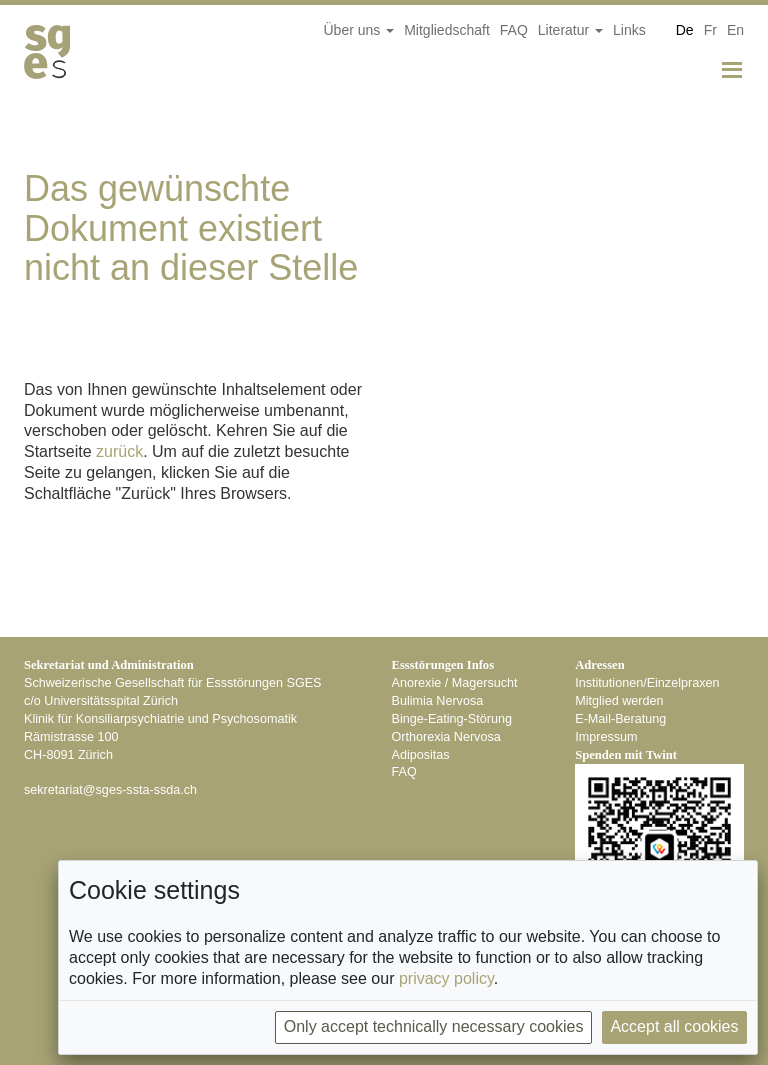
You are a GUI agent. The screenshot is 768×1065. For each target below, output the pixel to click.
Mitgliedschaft (447, 30)
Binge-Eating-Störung (452, 719)
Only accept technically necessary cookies (434, 1026)
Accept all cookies (674, 1026)
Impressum (606, 737)
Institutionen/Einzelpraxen (647, 683)
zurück (119, 451)
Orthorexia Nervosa (446, 737)
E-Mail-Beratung (620, 719)
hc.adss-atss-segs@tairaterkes (110, 790)
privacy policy (446, 978)
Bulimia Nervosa (438, 701)
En (735, 30)
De (685, 30)
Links (629, 30)
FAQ (514, 30)
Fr (710, 30)
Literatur (570, 30)
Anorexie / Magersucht (455, 683)
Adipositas (421, 755)
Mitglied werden (619, 701)
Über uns (359, 30)
